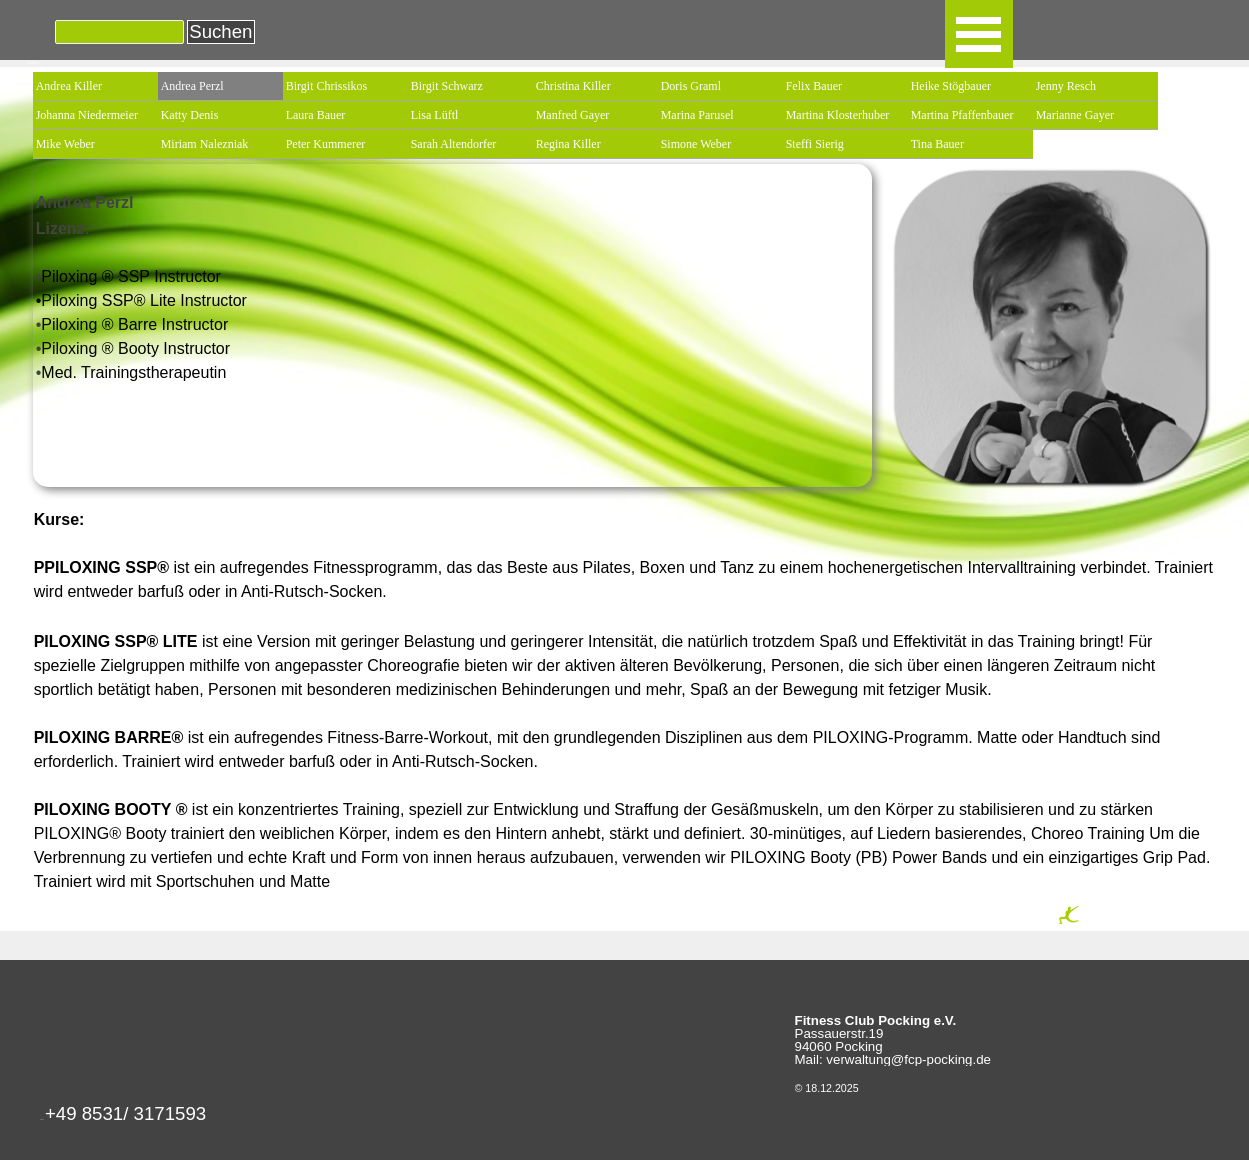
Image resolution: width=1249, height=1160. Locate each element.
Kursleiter (33, 63)
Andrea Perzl (192, 86)
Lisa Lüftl (435, 115)
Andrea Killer (69, 86)
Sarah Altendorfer (454, 144)
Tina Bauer (937, 144)
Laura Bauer (316, 115)
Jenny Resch (1066, 86)
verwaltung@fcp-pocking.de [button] (908, 1059)
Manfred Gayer (573, 115)
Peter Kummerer (326, 144)
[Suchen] (120, 32)
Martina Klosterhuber (838, 115)
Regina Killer (568, 144)
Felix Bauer (814, 86)
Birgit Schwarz (447, 86)
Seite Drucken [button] (1087, 923)
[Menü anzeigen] (979, 34)
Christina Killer (573, 86)
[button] (125, 1119)
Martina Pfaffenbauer (962, 115)
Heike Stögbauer (951, 86)
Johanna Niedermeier (87, 115)
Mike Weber (65, 144)
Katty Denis (190, 115)
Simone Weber (696, 144)
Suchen (220, 31)
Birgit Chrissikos (326, 86)
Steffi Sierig (815, 144)
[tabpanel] (453, 276)
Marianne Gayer (1075, 115)
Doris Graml (691, 86)
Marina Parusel (697, 115)
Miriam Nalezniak (205, 144)
